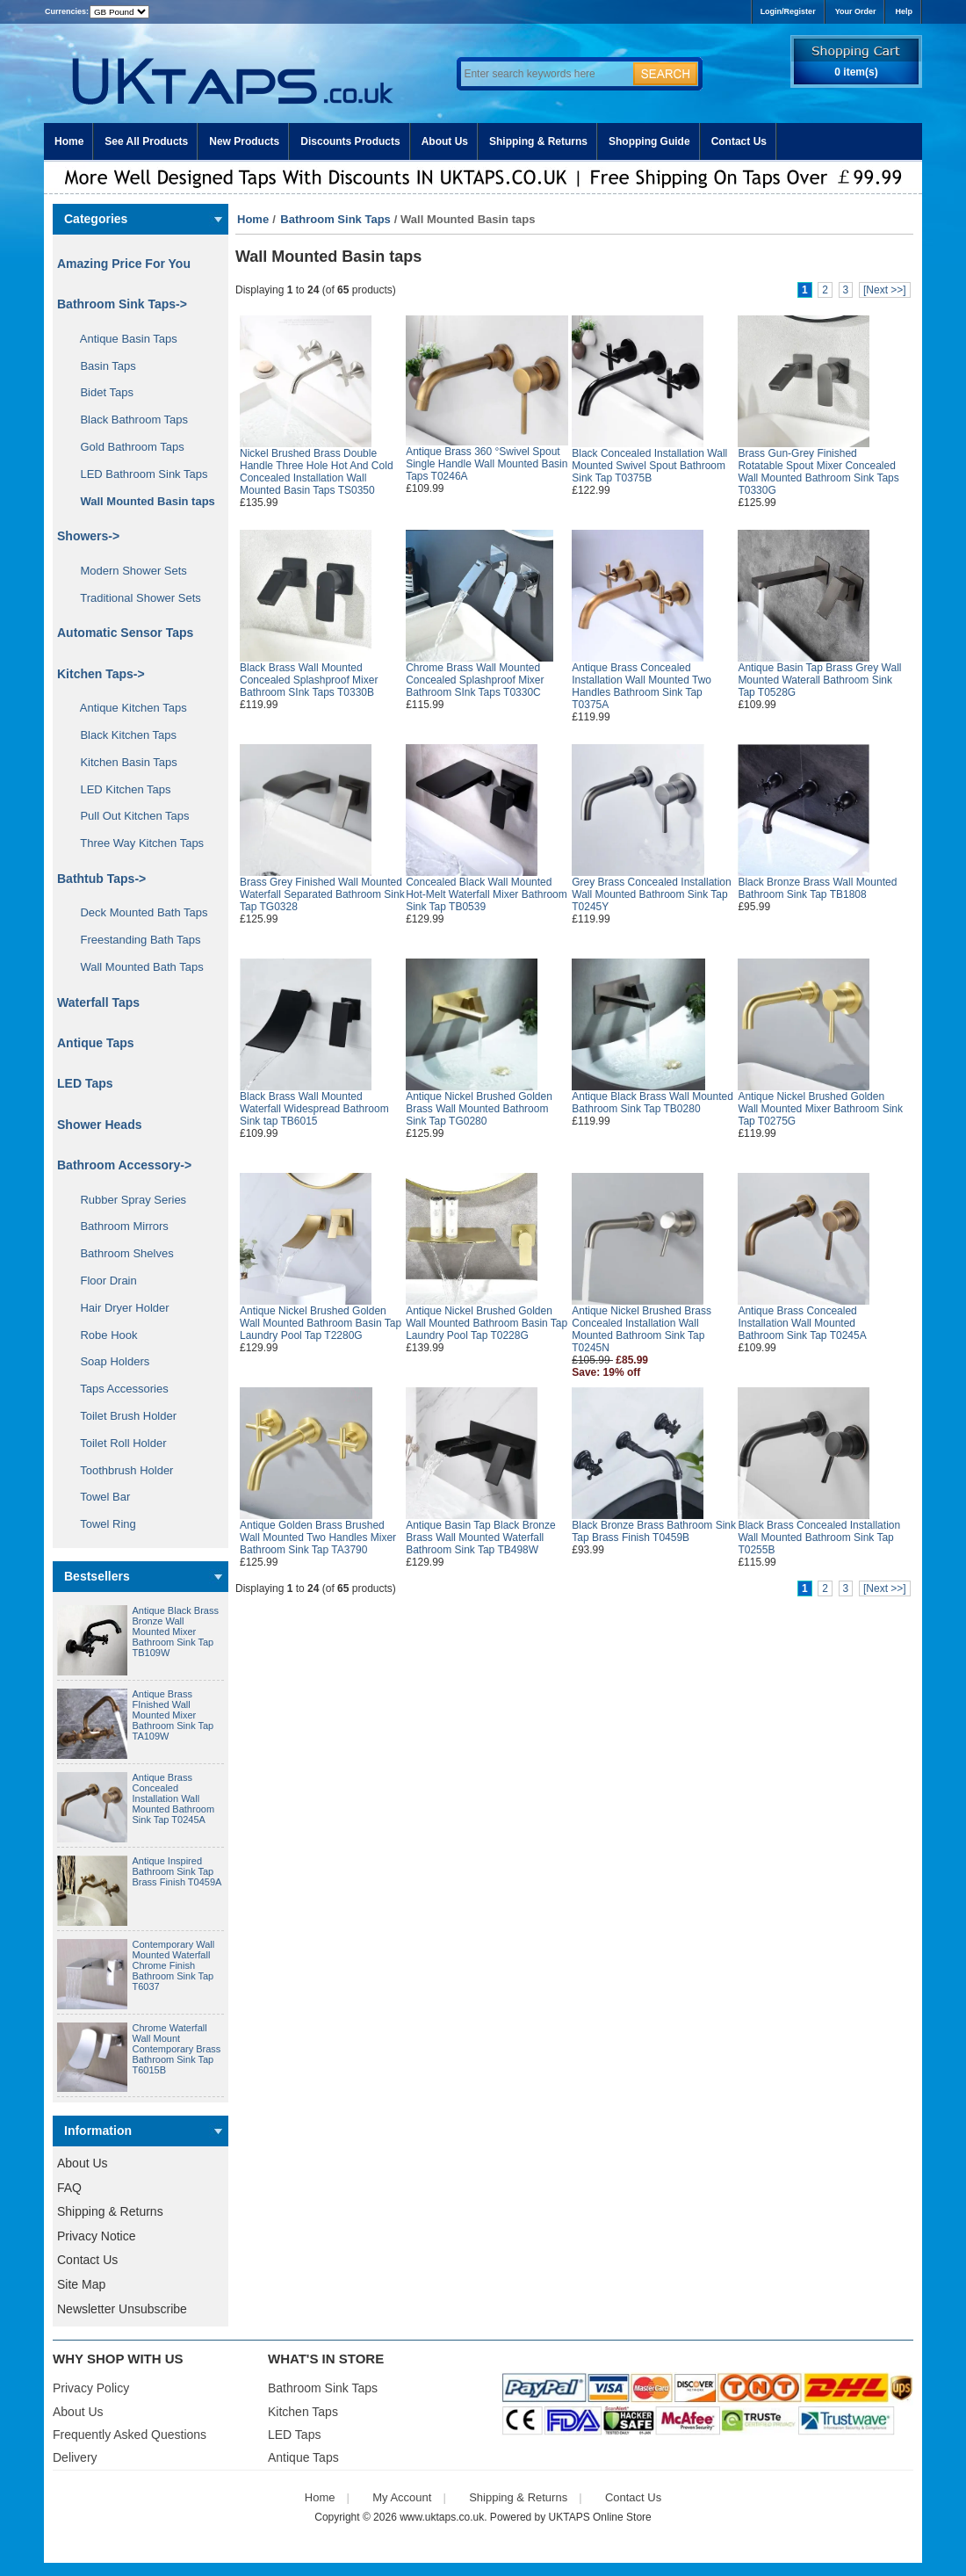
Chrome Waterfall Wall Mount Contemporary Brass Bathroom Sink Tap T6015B (177, 2048)
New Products (244, 141)
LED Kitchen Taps (119, 789)
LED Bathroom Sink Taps (137, 474)
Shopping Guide (649, 141)
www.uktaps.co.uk (442, 2517)
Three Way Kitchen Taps (136, 843)
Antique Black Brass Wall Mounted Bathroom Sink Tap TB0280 (652, 1102)
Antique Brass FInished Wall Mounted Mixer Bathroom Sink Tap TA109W (173, 1715)
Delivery (75, 2457)
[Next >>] (884, 290)
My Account (401, 2497)
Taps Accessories (118, 1388)
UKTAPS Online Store (600, 2517)
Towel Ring (102, 1523)
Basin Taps (102, 366)
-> (122, 304)
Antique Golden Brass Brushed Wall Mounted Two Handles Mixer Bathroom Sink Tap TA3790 (318, 1537)
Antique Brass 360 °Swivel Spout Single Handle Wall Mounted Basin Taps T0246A (486, 463)
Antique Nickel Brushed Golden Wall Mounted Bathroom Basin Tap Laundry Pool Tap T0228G (486, 1323)
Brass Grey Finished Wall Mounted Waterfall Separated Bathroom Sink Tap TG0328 (322, 894)
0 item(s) (855, 72)
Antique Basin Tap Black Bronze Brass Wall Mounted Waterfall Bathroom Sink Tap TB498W (481, 1537)
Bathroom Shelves (121, 1253)
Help (903, 11)
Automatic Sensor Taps (125, 633)
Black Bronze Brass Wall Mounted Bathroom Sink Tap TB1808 (817, 888)
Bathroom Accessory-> (124, 1165)
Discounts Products (350, 141)
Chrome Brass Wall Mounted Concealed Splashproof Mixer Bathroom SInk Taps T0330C (475, 680)
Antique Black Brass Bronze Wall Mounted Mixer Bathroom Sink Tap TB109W (176, 1631)
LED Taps (85, 1083)
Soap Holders (108, 1361)
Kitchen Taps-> (101, 674)
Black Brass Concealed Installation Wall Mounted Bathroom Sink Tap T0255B (819, 1537)
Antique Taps (95, 1043)
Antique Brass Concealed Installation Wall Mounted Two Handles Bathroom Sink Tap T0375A (641, 686)
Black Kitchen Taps (122, 735)
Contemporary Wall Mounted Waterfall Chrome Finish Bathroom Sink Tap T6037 (174, 1965)
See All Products (146, 141)
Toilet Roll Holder (117, 1443)
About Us (445, 141)
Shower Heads (99, 1125)
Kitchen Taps (303, 2412)
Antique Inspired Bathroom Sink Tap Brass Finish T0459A (177, 1871)
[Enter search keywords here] (544, 74)
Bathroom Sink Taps (335, 219)
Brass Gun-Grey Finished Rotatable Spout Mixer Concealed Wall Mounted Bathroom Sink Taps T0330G (818, 471)
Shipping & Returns (538, 141)
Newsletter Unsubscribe (122, 2309)
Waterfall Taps (98, 1002)
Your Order (855, 11)
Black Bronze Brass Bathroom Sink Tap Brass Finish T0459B (654, 1531)
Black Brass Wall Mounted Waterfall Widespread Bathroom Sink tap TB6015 (314, 1108)
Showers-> (88, 536)
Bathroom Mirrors (118, 1226)
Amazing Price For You (124, 264)
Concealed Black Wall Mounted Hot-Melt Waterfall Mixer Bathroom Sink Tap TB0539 (486, 894)
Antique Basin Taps (122, 338)
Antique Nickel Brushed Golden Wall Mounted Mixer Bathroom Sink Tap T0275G (820, 1108)
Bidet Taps (100, 392)
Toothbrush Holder (120, 1470)
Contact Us (739, 141)
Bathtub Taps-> (101, 879)
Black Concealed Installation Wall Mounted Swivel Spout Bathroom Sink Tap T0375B (649, 465)
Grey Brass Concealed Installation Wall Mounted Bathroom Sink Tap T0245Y (651, 894)
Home (68, 141)
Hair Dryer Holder (118, 1307)
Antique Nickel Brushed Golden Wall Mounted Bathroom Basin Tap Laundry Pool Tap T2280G (320, 1323)
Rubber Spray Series (127, 1199)
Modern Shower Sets (127, 570)
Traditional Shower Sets (134, 597)
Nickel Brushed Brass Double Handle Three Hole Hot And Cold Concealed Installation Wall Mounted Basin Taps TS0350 (316, 471)
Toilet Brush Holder (122, 1415)
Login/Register (788, 11)
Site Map (81, 2284)
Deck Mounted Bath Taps (137, 912)
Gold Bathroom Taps (126, 446)
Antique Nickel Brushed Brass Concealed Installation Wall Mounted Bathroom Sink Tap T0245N (641, 1329)
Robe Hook (103, 1335)
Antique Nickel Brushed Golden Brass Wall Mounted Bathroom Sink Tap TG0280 (479, 1108)
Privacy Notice (96, 2236)
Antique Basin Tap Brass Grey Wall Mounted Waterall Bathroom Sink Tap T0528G (819, 680)
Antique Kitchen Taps (127, 707)
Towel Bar (99, 1496)
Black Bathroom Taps (128, 419)
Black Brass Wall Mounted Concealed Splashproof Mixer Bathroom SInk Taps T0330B (309, 680)
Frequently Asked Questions (129, 2435)
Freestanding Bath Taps (134, 939)
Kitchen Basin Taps (122, 762)
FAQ (69, 2188)
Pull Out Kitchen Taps (129, 815)
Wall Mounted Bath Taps (136, 966)
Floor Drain (102, 1280)
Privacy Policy (91, 2388)
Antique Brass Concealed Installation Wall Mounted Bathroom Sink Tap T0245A (174, 1798)
